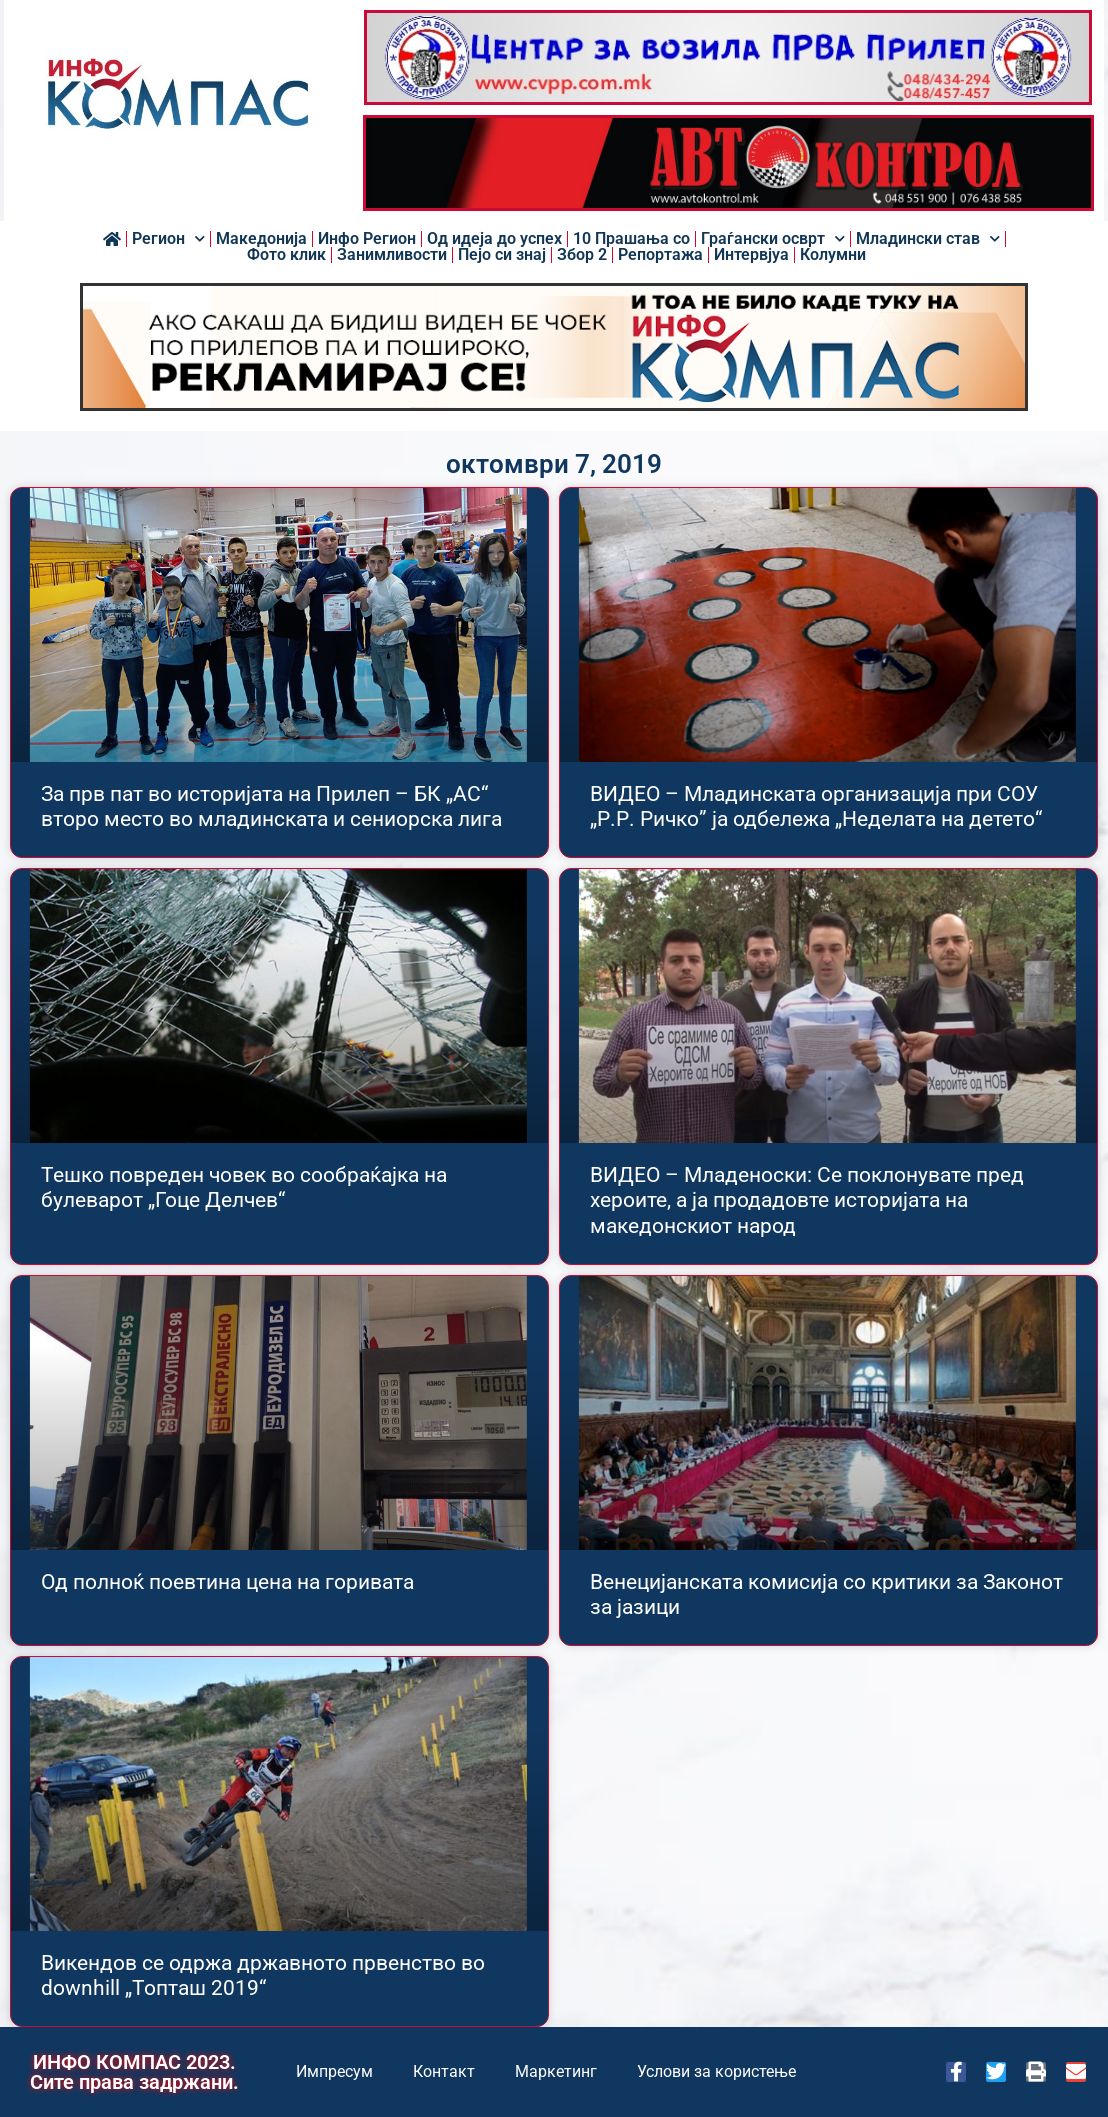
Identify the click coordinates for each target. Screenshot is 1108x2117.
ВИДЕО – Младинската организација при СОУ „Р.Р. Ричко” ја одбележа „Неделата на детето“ (816, 806)
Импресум (334, 2071)
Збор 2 (582, 255)
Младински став (928, 239)
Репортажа (660, 255)
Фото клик (286, 255)
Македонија (261, 239)
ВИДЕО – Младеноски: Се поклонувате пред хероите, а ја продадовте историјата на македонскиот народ (807, 1200)
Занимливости (392, 255)
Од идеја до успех (494, 239)
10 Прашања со (631, 239)
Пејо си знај (502, 255)
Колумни (833, 255)
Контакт (444, 2071)
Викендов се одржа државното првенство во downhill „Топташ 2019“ (263, 1975)
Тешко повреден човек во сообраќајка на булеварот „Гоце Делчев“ (244, 1187)
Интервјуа (751, 255)
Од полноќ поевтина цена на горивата (227, 1582)
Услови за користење (716, 2071)
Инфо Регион (367, 239)
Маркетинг (556, 2071)
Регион (168, 239)
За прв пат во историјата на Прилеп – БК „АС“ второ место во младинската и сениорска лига (271, 806)
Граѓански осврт (773, 239)
